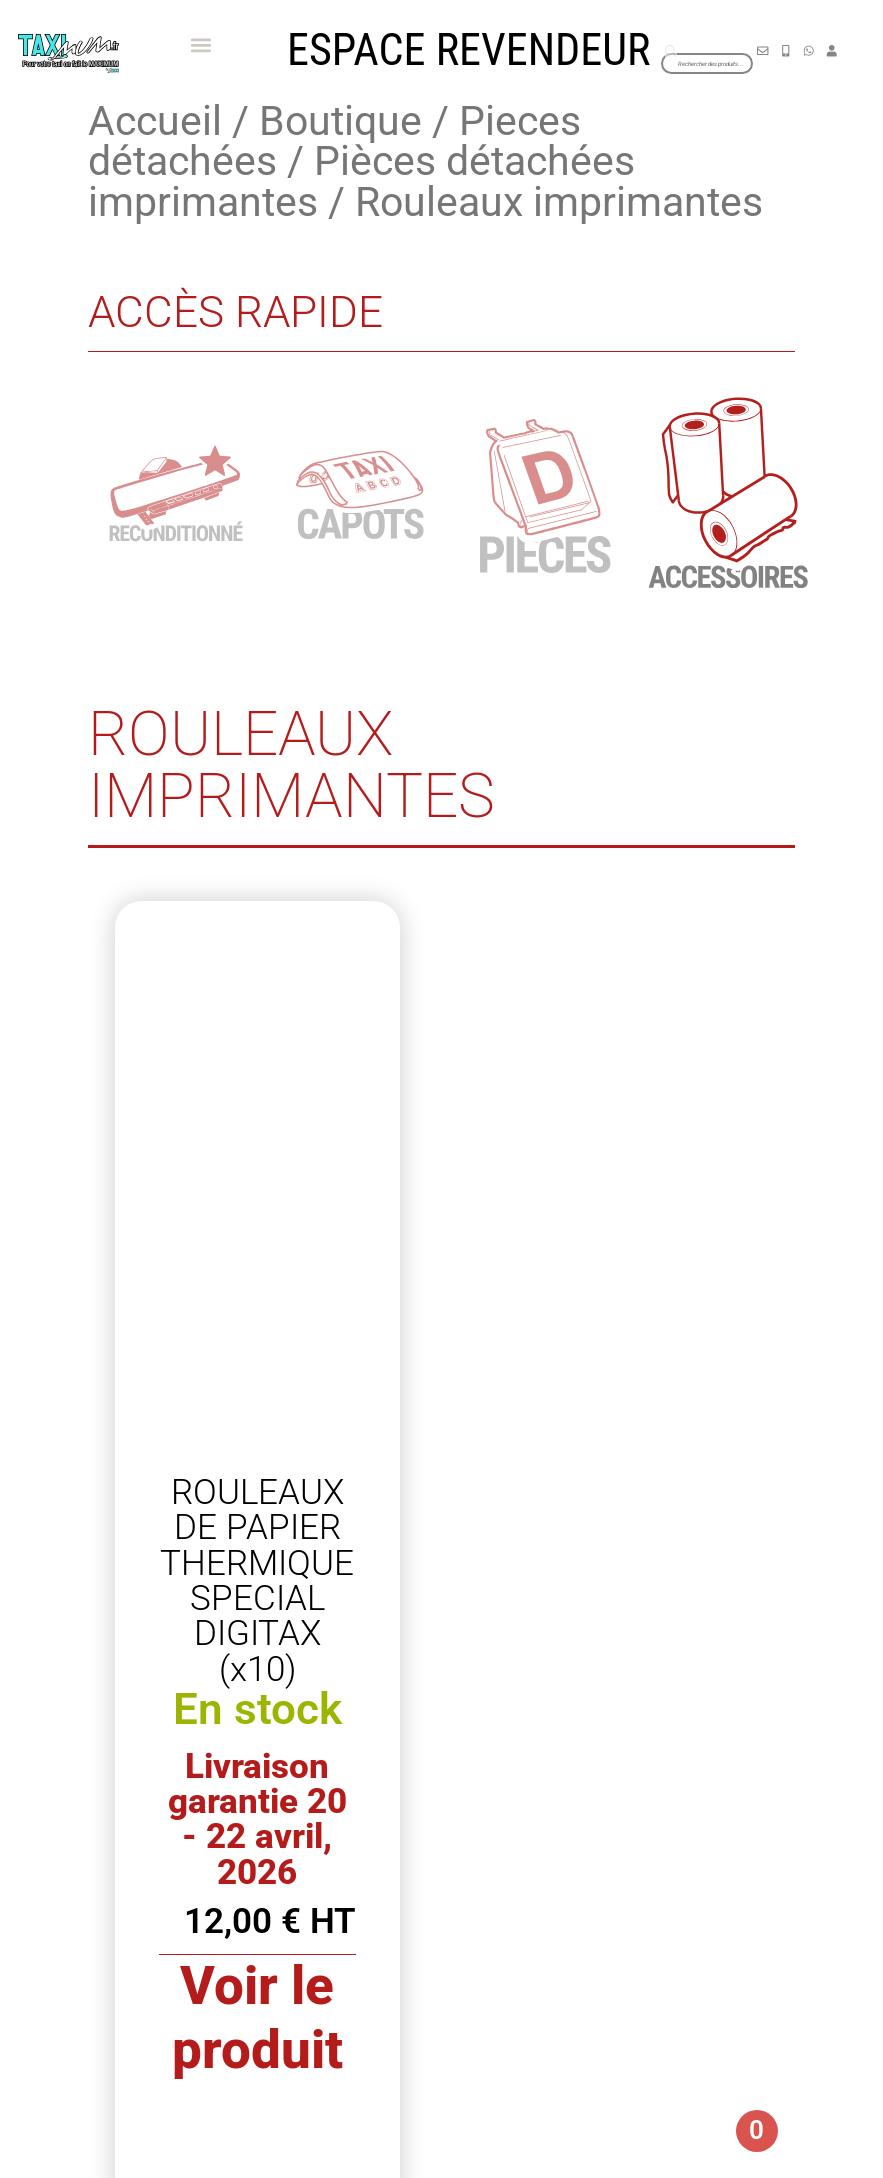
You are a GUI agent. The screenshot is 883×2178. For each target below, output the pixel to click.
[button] (200, 45)
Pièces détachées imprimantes (361, 181)
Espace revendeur (468, 50)
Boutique (340, 121)
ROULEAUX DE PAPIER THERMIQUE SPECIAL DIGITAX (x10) (257, 1580)
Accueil (155, 121)
